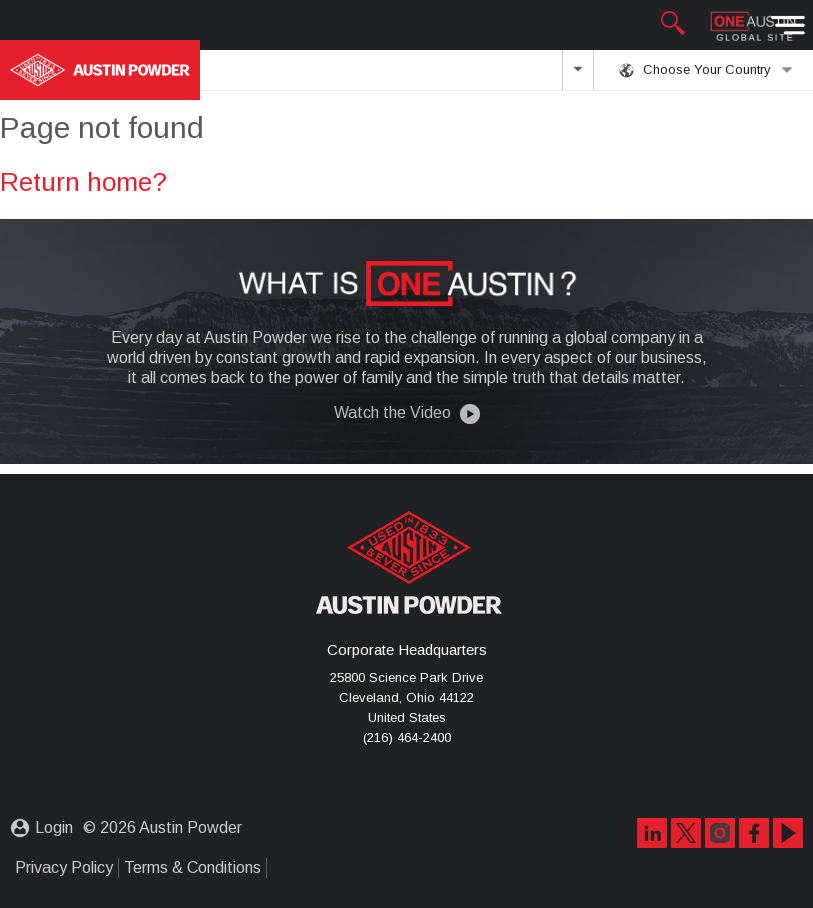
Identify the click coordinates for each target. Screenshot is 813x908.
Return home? (83, 182)
